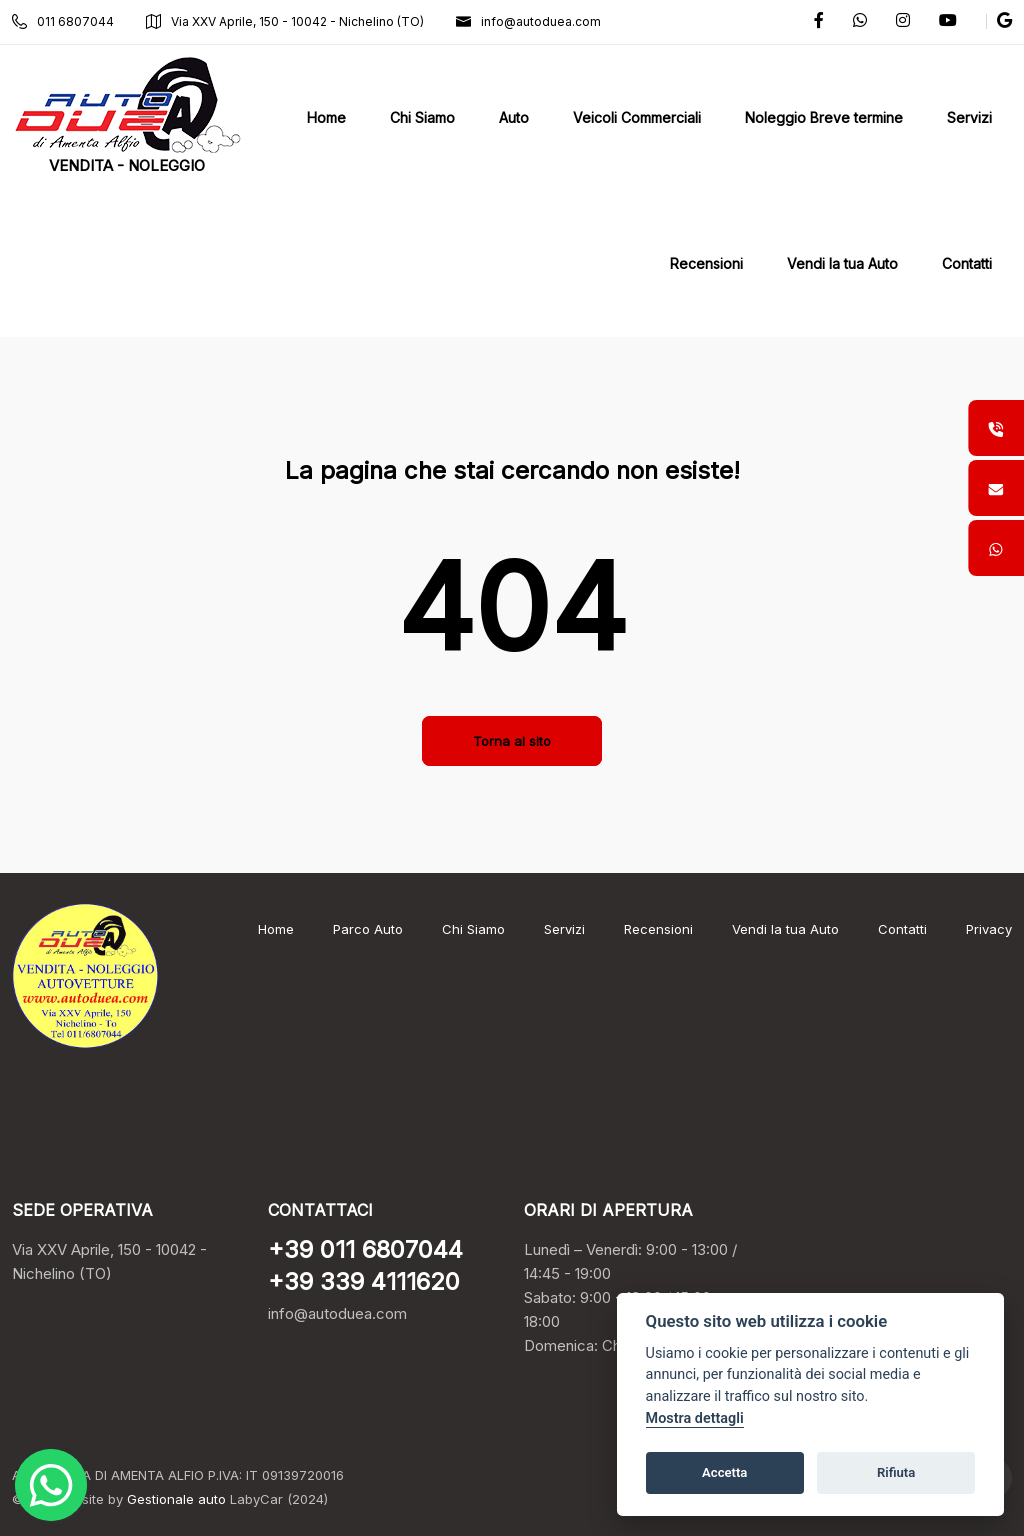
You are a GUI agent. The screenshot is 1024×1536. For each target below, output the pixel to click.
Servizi (564, 929)
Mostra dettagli (695, 1418)
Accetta (724, 1472)
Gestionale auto (176, 1499)
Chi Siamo (473, 929)
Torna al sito (512, 741)
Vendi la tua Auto (785, 929)
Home (276, 929)
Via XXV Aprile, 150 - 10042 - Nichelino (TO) (285, 21)
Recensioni (658, 929)
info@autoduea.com (528, 21)
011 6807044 (63, 21)
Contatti (902, 929)
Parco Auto (368, 929)
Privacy (989, 929)
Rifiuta (896, 1472)
